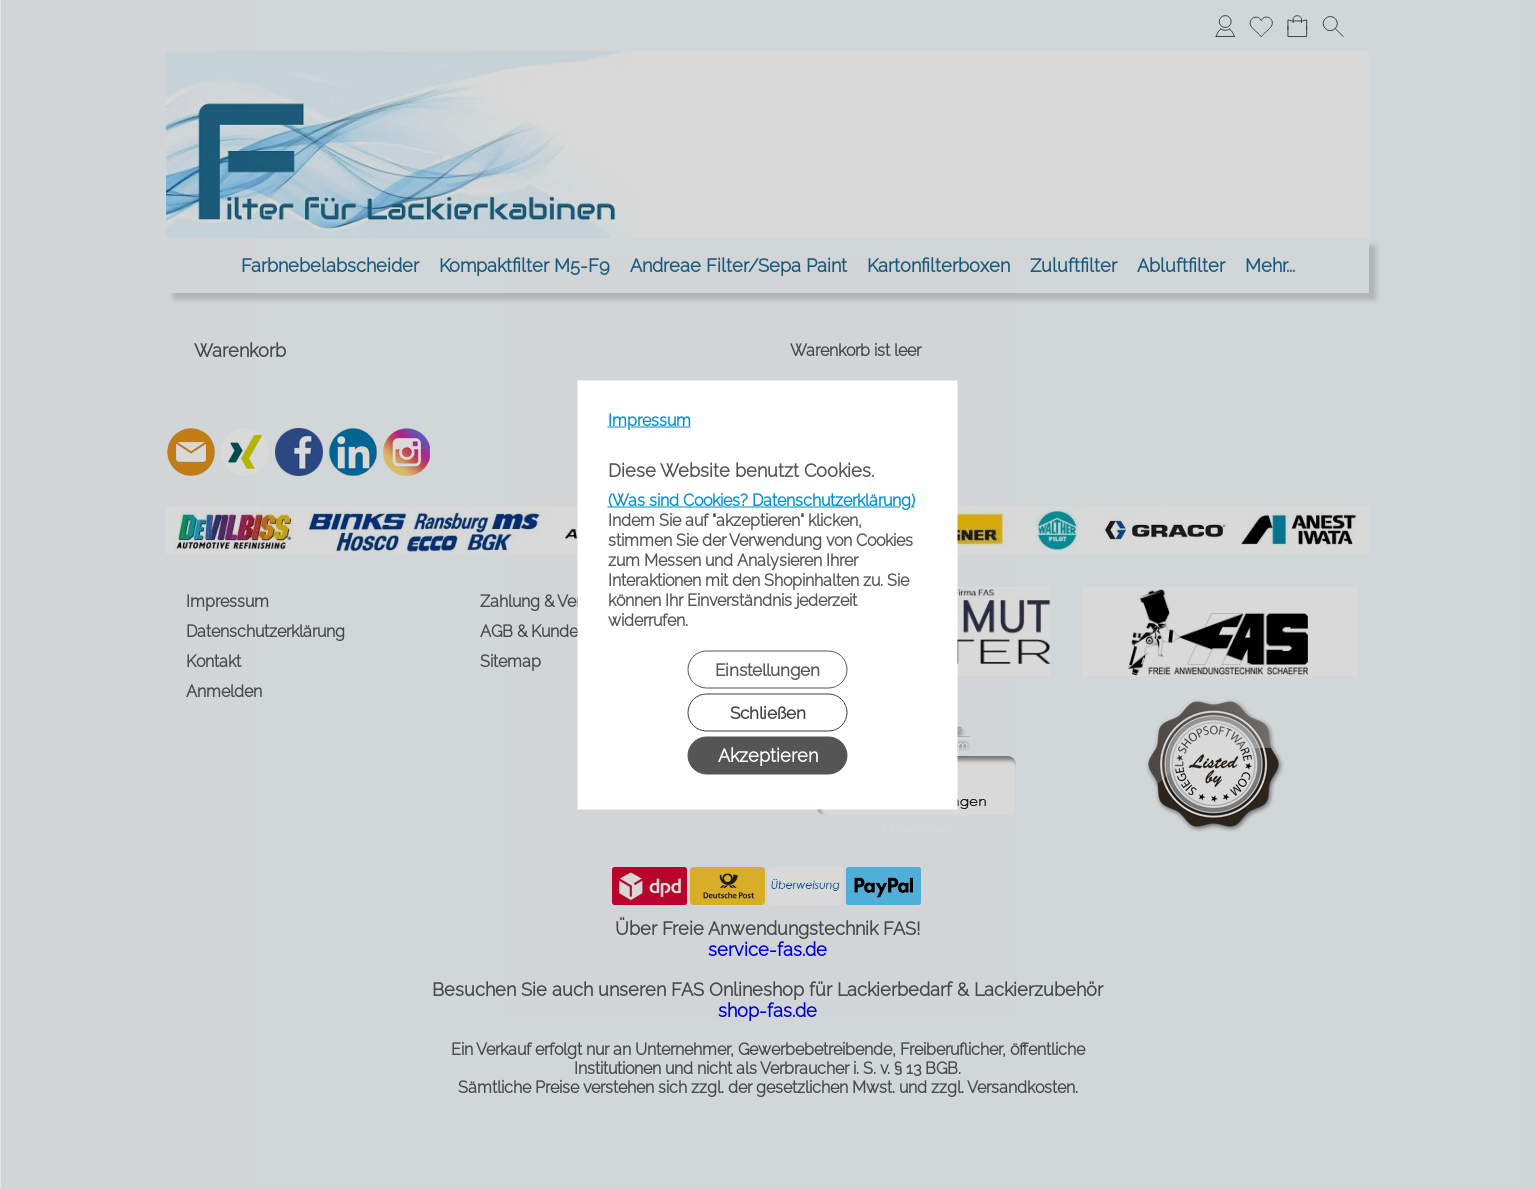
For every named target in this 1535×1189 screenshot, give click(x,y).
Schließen (768, 712)
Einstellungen (767, 669)
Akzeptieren (768, 754)
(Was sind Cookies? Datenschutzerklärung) (761, 499)
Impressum (649, 419)
